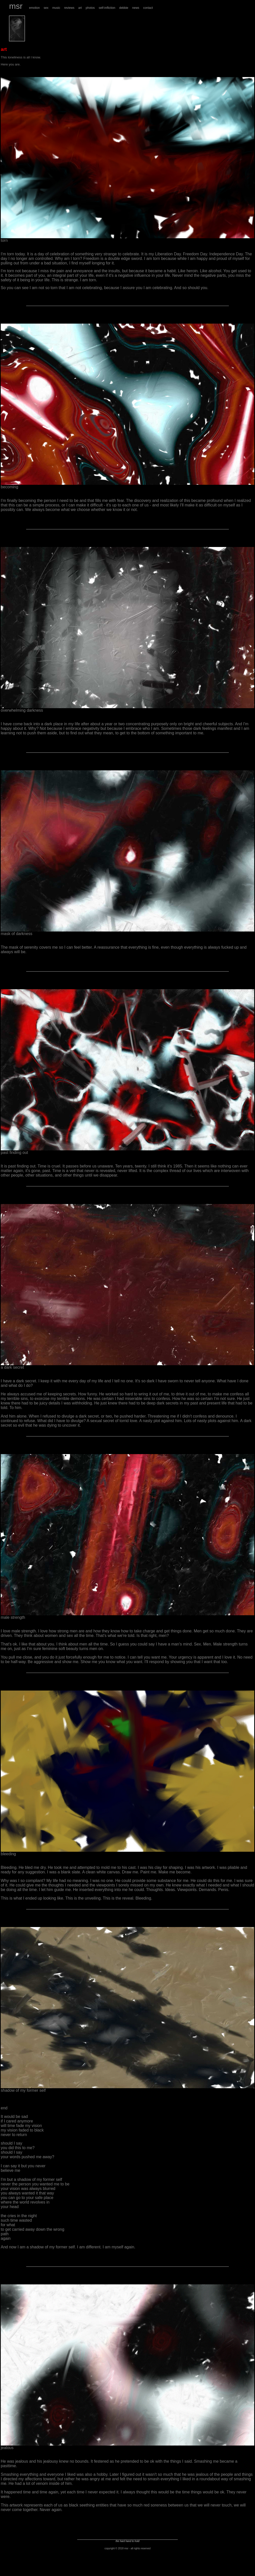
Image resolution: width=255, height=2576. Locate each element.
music (56, 8)
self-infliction (107, 8)
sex (46, 8)
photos (90, 8)
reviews (69, 8)
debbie (123, 8)
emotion (34, 8)
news (135, 8)
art (80, 8)
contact (148, 8)
